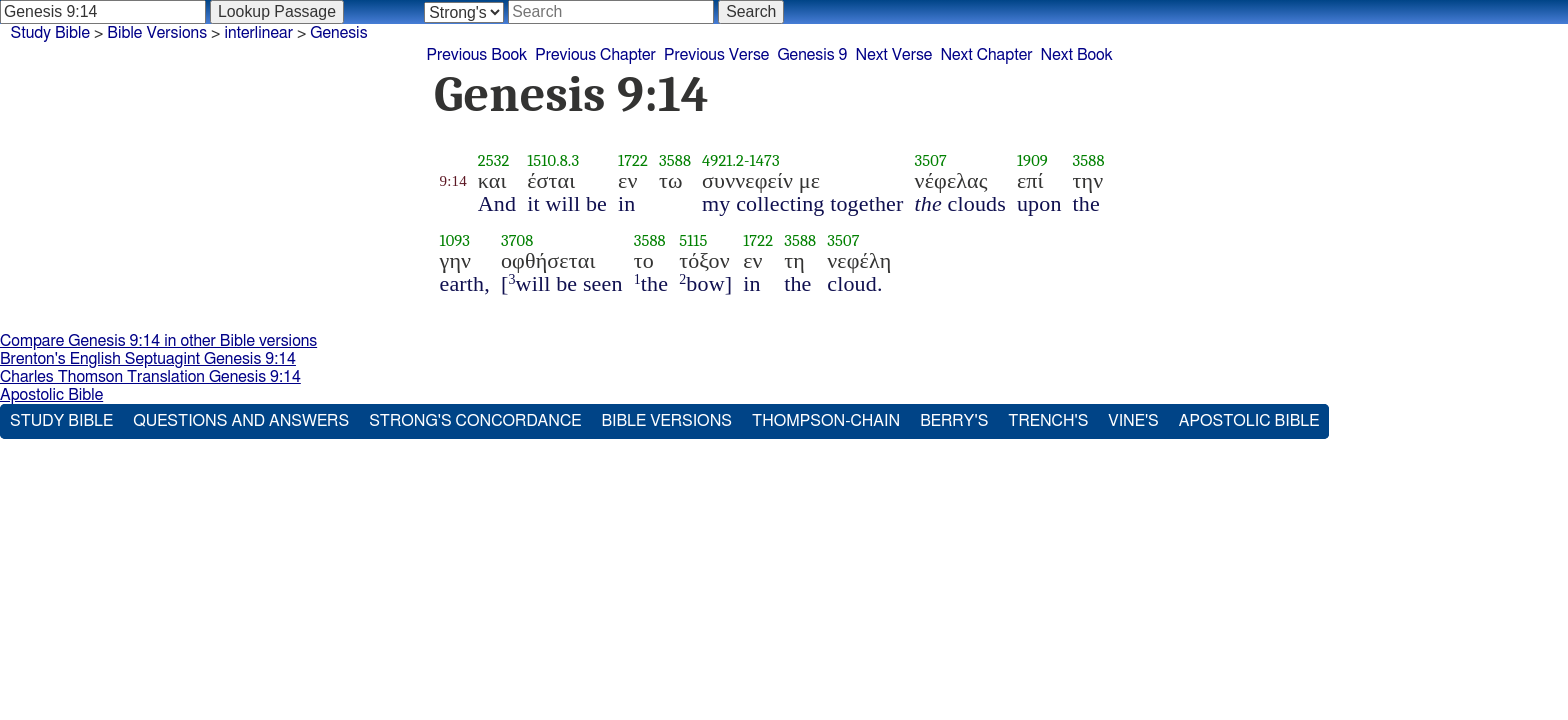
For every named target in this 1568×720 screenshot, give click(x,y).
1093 (455, 240)
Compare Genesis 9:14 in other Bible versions (158, 341)
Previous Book (476, 55)
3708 (517, 240)
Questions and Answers (241, 421)
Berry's (954, 421)
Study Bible (50, 33)
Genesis (338, 33)
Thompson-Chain (826, 421)
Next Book (1077, 55)
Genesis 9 (812, 55)
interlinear (258, 33)
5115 (693, 240)
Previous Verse (716, 55)
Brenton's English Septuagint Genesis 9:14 (148, 359)
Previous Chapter (595, 55)
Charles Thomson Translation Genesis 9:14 (150, 377)
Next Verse (894, 55)
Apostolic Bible (51, 395)
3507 (931, 160)
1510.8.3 (553, 160)
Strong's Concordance (475, 421)
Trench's (1048, 421)
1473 (765, 160)
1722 (633, 160)
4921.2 (723, 160)
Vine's (1133, 421)
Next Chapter (986, 55)
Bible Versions (157, 33)
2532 (494, 160)
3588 (675, 160)
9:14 (453, 181)
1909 (1032, 160)
